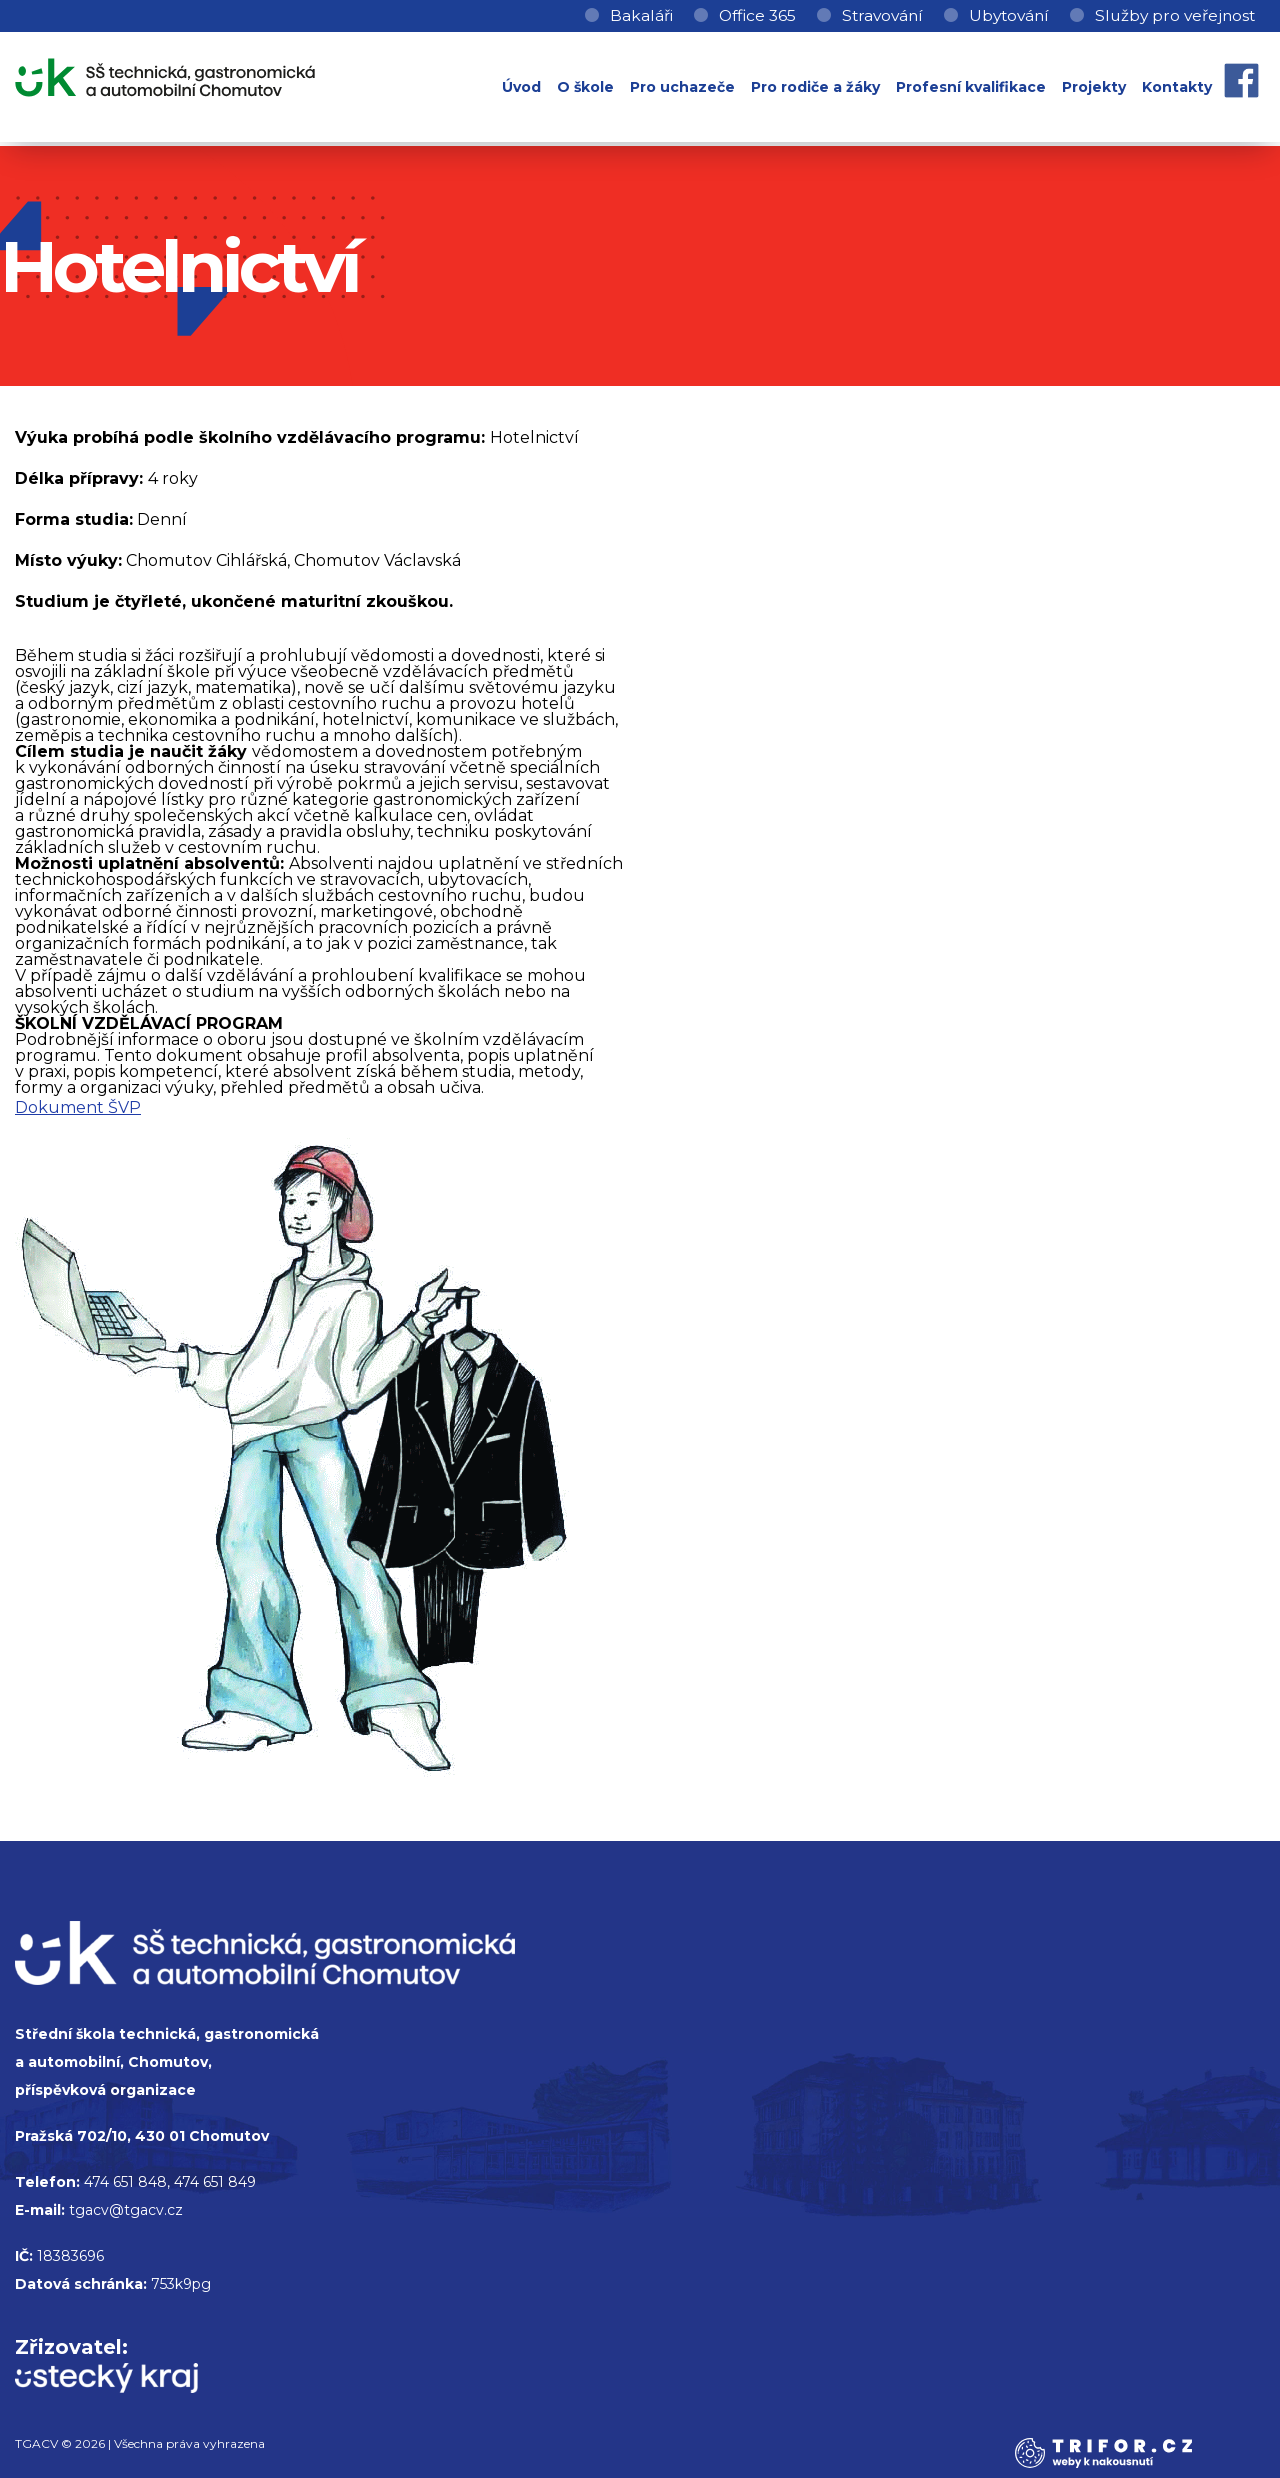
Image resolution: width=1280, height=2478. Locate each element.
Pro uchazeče (682, 87)
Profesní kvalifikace (971, 87)
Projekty (1094, 87)
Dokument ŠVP (78, 1107)
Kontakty (1177, 87)
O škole (585, 87)
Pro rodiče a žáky (815, 87)
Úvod (521, 87)
